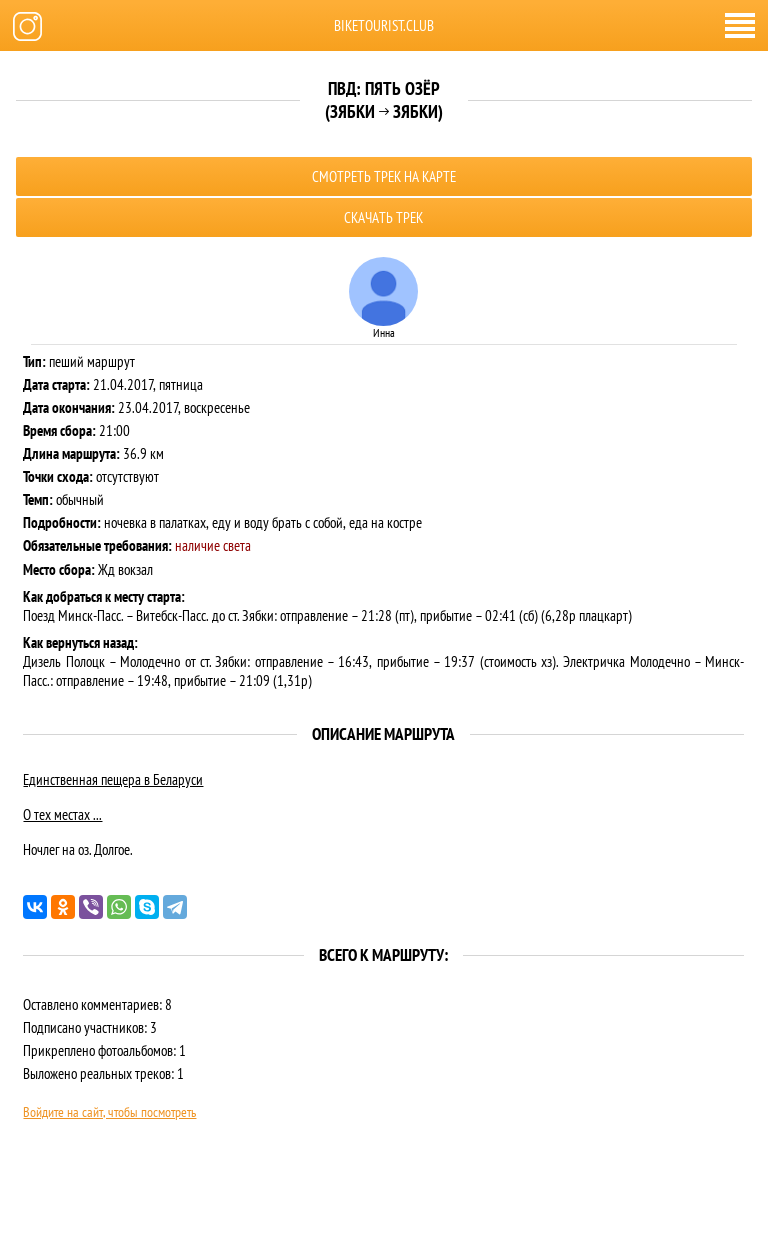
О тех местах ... (62, 814)
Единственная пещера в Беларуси (113, 779)
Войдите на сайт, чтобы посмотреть (109, 1112)
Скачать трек (383, 217)
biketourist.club (384, 25)
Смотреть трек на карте (384, 176)
